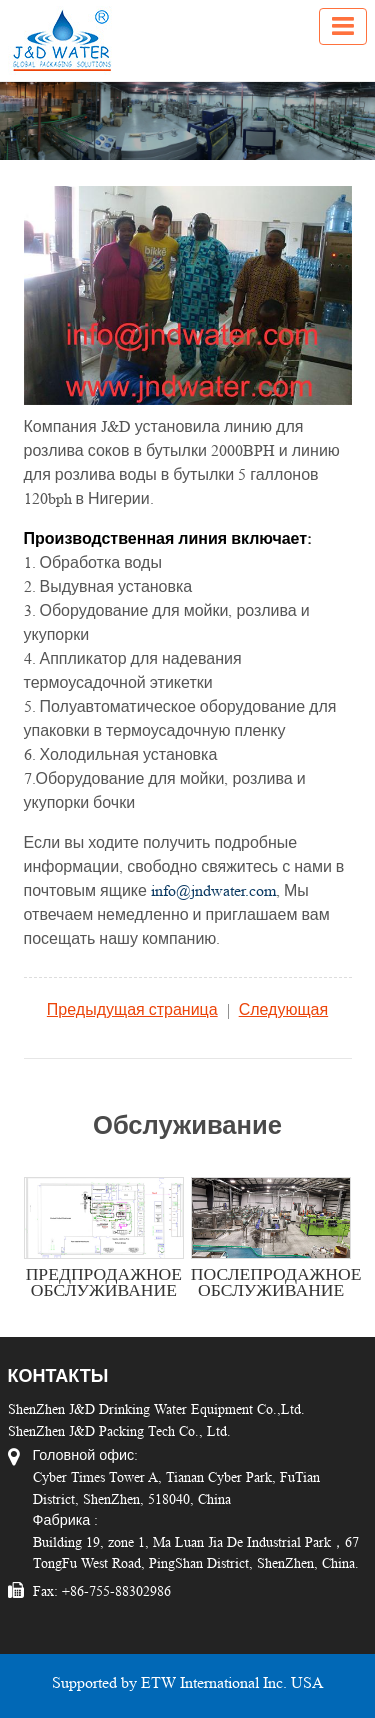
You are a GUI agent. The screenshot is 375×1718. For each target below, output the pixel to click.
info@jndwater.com (213, 890)
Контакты (58, 1376)
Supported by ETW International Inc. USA (188, 1682)
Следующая (284, 1009)
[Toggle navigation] (343, 26)
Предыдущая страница (132, 1009)
